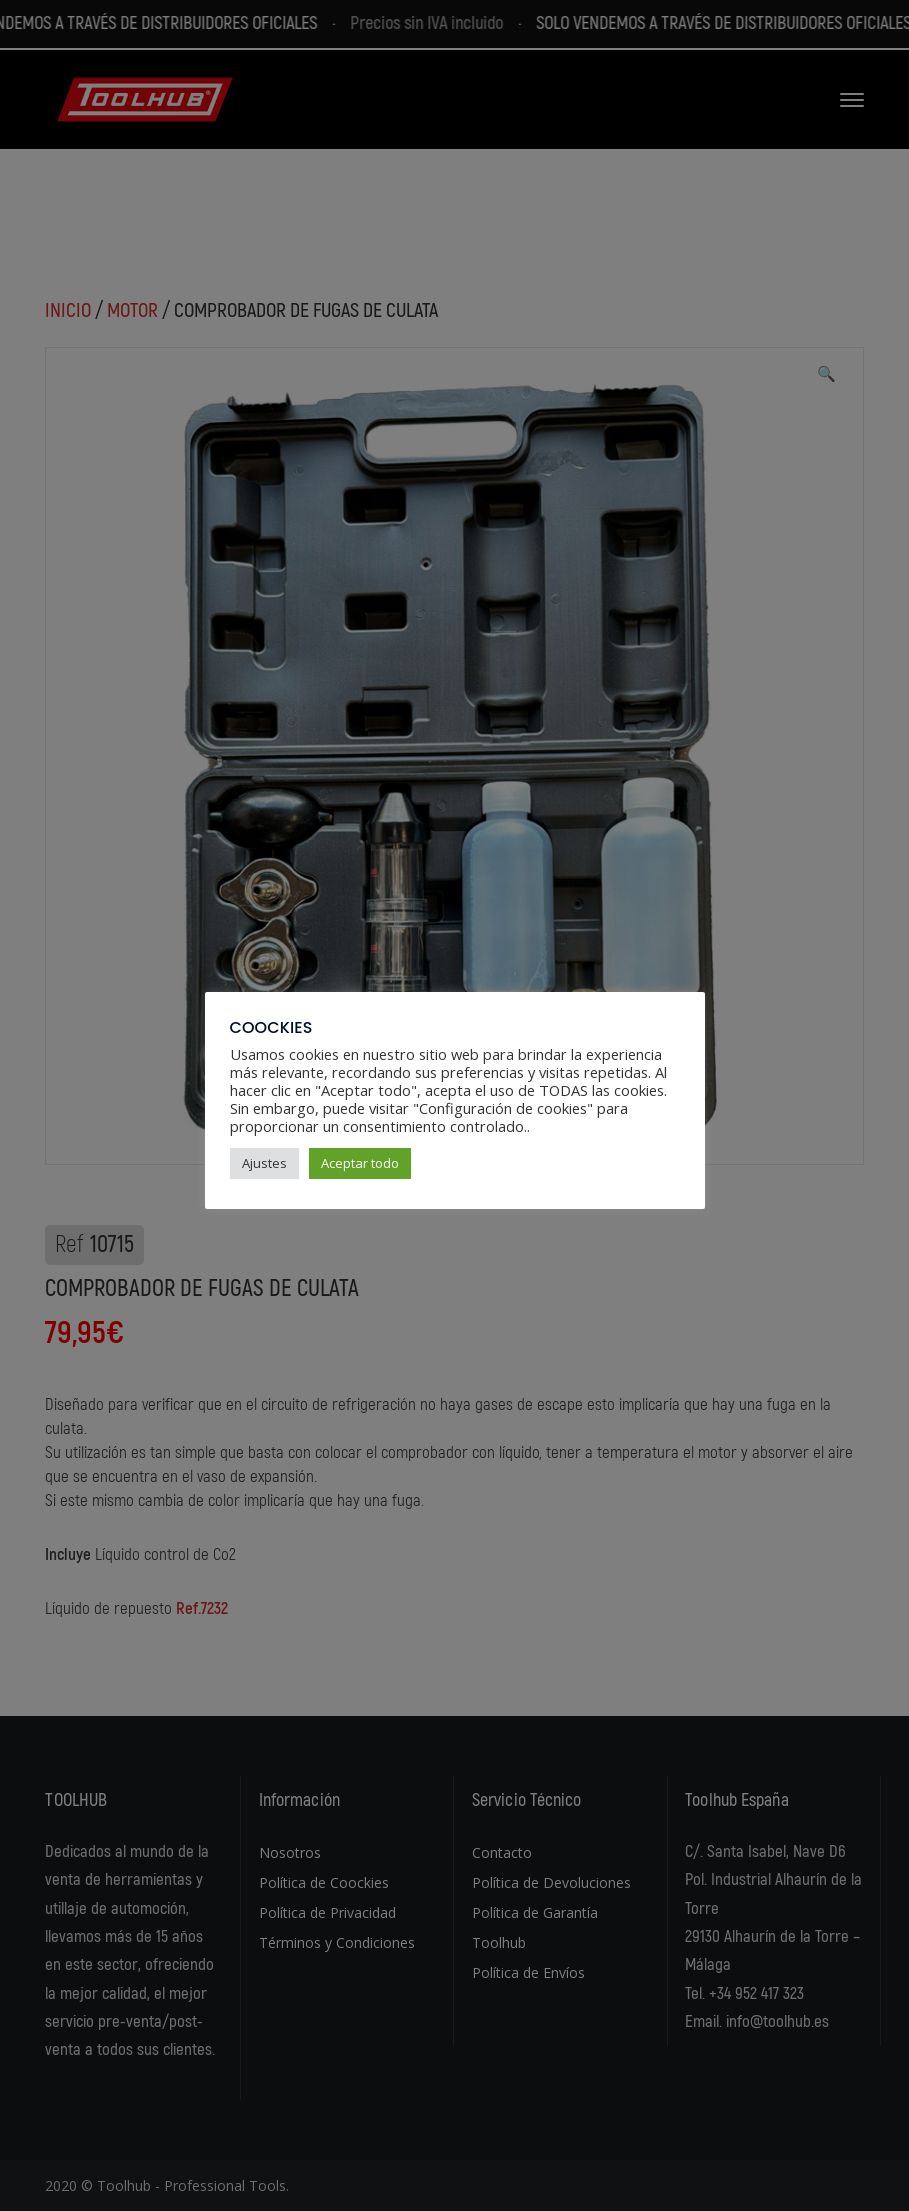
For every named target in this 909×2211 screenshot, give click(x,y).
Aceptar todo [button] (360, 1163)
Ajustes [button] (264, 1163)
